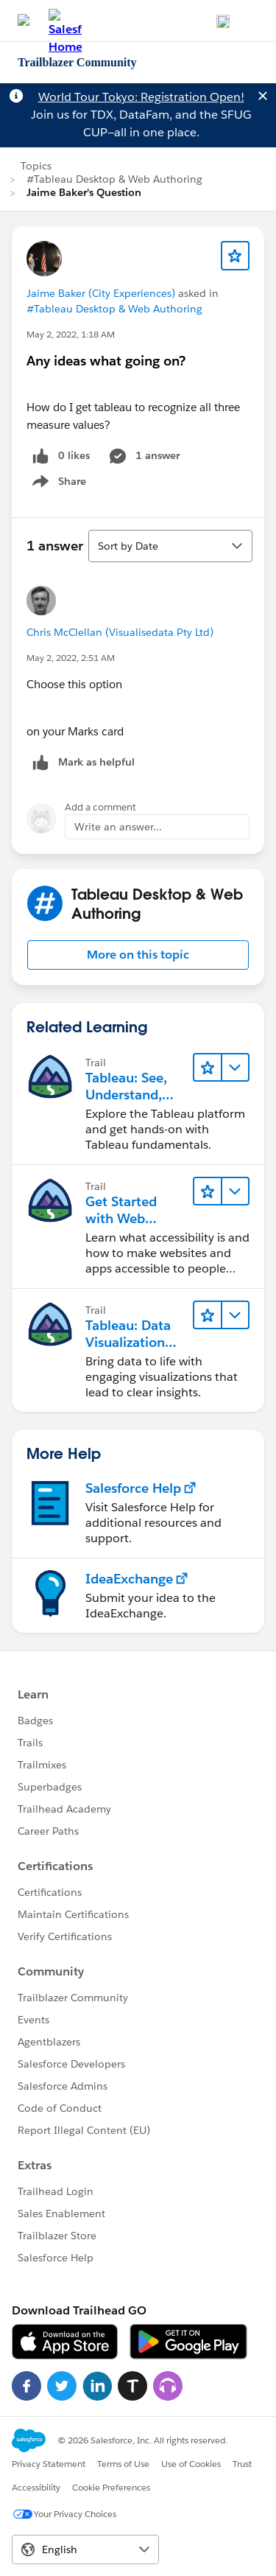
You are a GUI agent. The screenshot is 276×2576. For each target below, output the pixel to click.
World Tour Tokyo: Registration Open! (141, 97)
